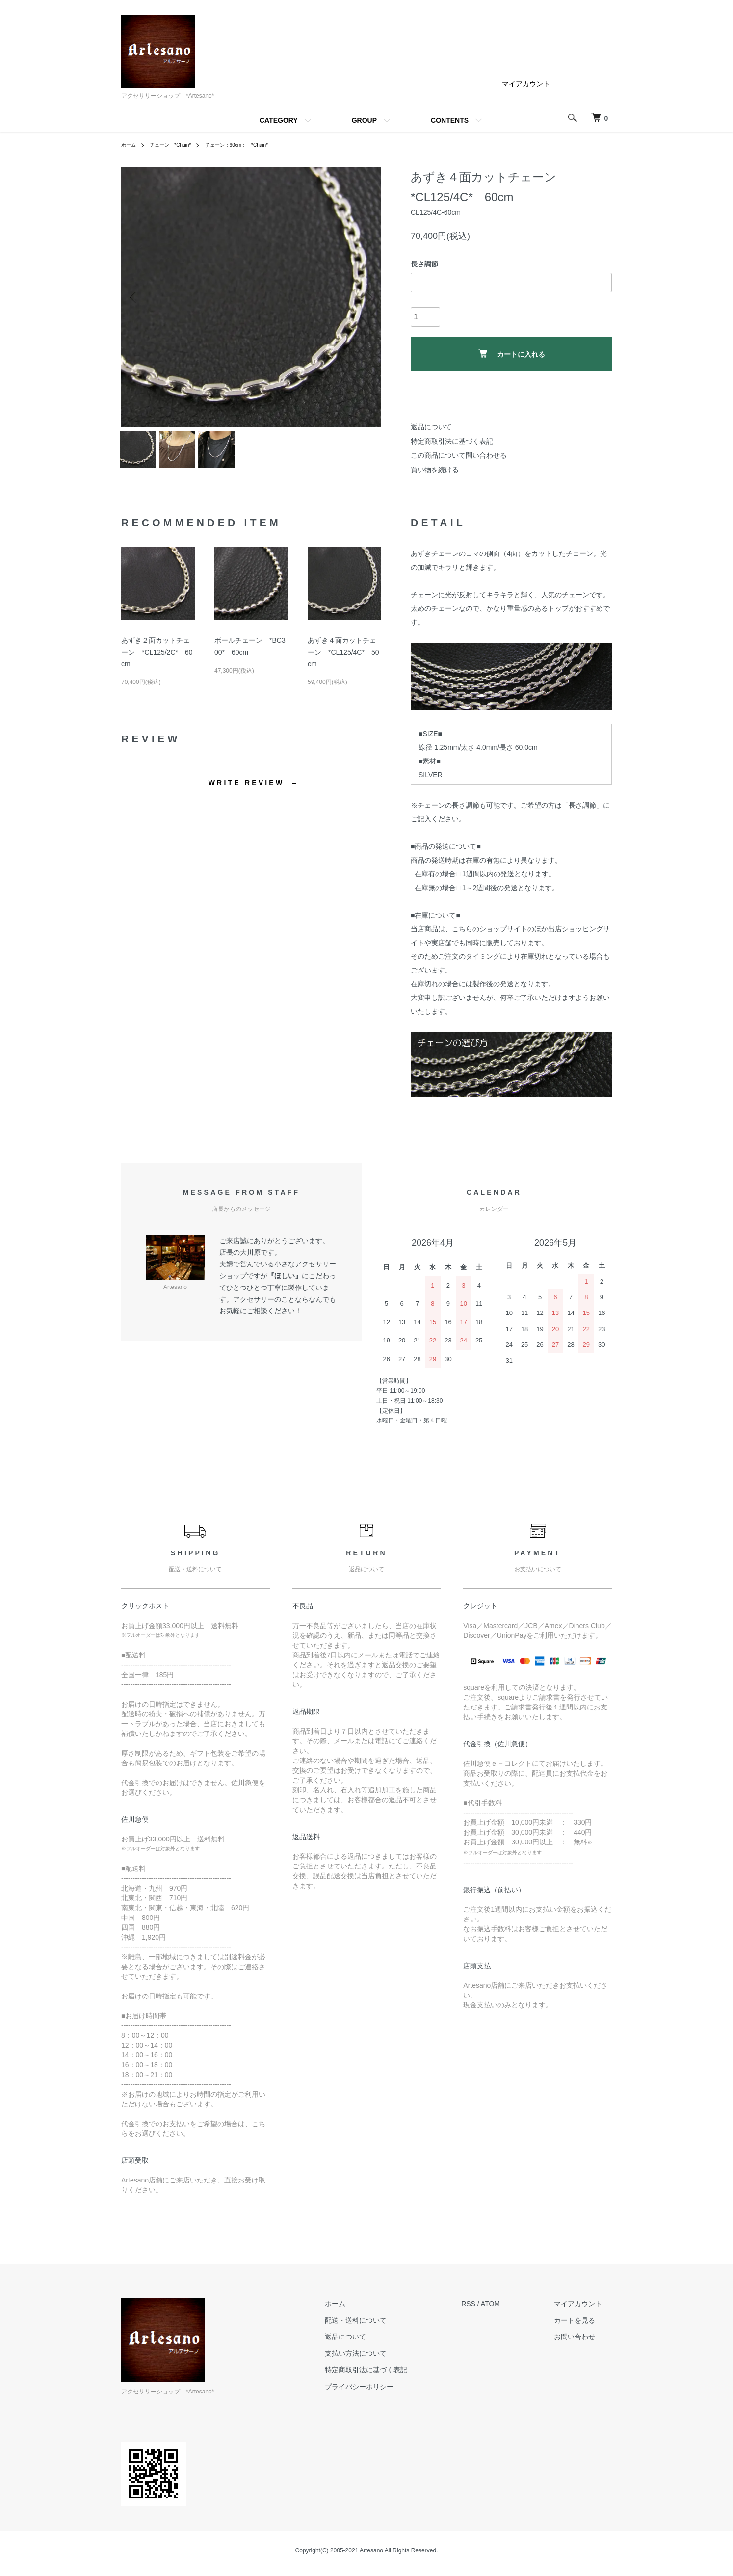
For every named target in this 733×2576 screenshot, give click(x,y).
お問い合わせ (584, 2342)
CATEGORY (279, 120)
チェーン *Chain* (177, 144)
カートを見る (584, 2326)
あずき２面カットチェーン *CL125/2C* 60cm (157, 658)
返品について (431, 427)
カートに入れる (511, 353)
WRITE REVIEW (247, 788)
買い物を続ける (435, 469)
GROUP (364, 120)
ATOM (510, 2309)
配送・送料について (385, 2326)
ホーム (130, 144)
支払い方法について (385, 2359)
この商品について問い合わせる (459, 455)
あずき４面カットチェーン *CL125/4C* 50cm (343, 658)
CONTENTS (450, 120)
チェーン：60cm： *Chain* (253, 144)
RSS (488, 2309)
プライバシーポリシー (388, 2392)
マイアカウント (526, 84)
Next (366, 297)
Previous (136, 297)
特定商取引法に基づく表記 (452, 441)
